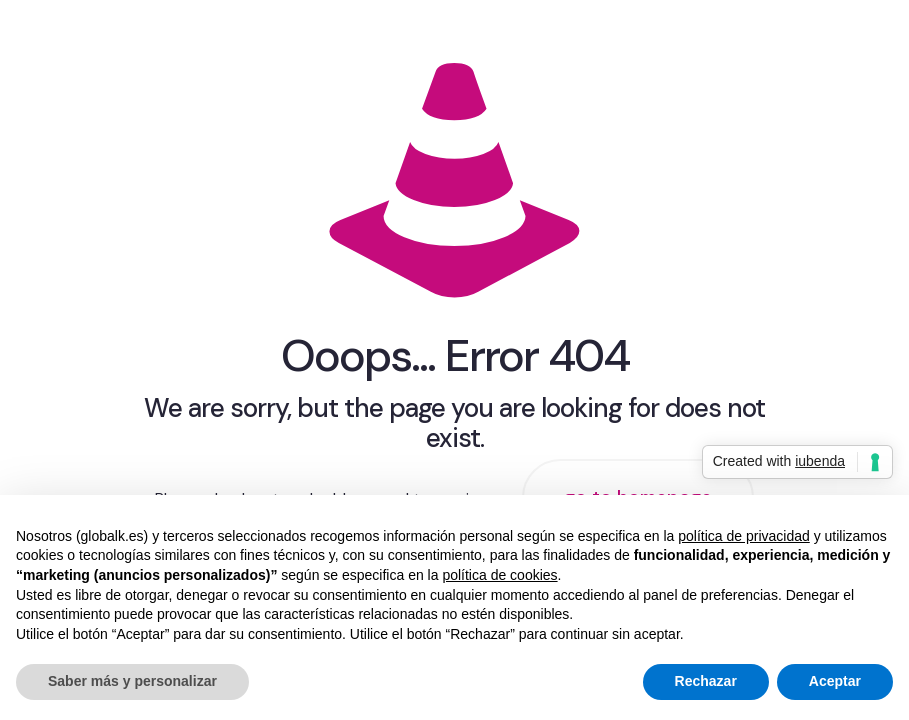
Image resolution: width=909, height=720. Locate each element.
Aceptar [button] (835, 681)
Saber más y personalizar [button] (132, 681)
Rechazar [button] (706, 681)
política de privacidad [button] (744, 536)
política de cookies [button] (499, 575)
